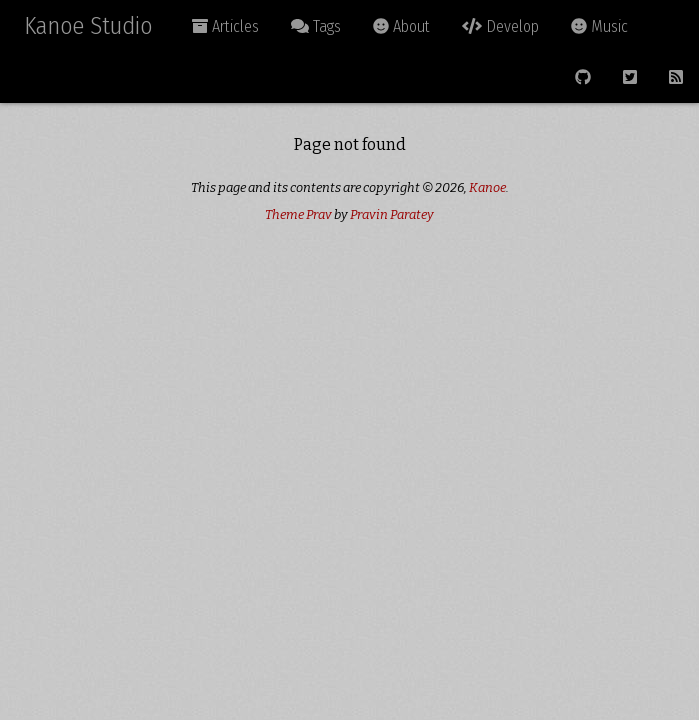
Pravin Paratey (392, 214)
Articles (225, 26)
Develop (500, 26)
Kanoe (487, 187)
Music (599, 26)
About (401, 26)
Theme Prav (298, 214)
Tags (316, 26)
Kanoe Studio (88, 26)
